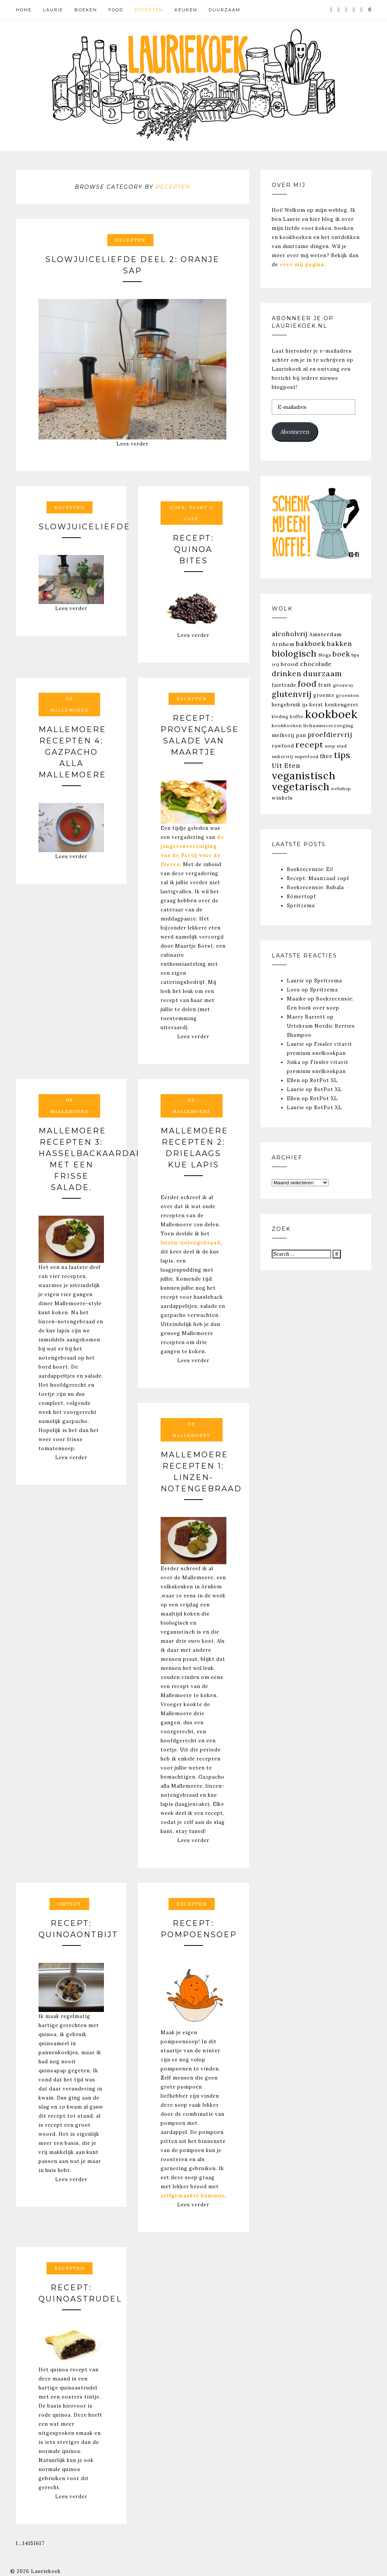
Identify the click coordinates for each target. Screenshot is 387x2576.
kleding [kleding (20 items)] (280, 716)
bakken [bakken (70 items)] (339, 644)
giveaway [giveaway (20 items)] (343, 685)
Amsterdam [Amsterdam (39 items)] (325, 634)
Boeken (85, 9)
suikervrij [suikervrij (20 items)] (282, 756)
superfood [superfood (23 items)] (307, 756)
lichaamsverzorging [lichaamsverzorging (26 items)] (328, 725)
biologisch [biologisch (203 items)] (294, 653)
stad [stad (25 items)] (342, 746)
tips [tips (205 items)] (342, 754)
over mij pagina (302, 264)
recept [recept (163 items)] (310, 744)
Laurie (53, 9)
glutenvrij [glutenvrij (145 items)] (292, 694)
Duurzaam (224, 9)
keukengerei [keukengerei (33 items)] (341, 704)
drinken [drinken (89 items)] (287, 673)
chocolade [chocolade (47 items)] (316, 664)
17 (42, 2543)
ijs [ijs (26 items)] (305, 705)
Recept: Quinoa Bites (193, 549)
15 (31, 2543)
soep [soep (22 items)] (330, 746)
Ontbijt (69, 1904)
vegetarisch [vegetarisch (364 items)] (301, 786)
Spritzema (301, 905)
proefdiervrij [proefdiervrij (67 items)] (330, 735)
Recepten (149, 9)
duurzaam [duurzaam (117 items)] (322, 673)
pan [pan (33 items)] (301, 735)
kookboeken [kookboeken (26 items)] (287, 725)
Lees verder (132, 444)
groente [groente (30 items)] (323, 695)
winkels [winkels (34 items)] (282, 797)
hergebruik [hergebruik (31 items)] (286, 704)
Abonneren (294, 431)
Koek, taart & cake (191, 513)
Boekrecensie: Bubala (315, 887)
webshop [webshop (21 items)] (341, 788)
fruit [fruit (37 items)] (324, 684)
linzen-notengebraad (191, 1242)
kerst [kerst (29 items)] (316, 704)
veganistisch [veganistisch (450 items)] (304, 775)
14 (25, 2543)
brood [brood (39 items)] (290, 664)
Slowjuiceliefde (84, 526)
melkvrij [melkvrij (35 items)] (283, 735)
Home (24, 9)
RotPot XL (324, 1080)
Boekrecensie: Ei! (310, 869)
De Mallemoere (69, 704)
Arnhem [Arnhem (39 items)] (283, 644)
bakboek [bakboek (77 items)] (310, 643)
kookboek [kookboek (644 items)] (331, 714)
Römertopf (301, 896)
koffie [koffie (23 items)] (296, 716)
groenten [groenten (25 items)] (347, 695)
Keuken (186, 9)
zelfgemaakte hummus (192, 2195)
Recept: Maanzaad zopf (318, 878)
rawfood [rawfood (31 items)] (283, 746)
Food (115, 9)
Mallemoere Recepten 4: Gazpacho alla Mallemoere (72, 752)
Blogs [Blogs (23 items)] (324, 655)
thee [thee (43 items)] (326, 756)
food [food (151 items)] (307, 683)
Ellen (293, 1080)
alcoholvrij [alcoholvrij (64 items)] (290, 634)
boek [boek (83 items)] (341, 654)
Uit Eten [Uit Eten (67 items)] (286, 766)
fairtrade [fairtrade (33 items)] (284, 685)
